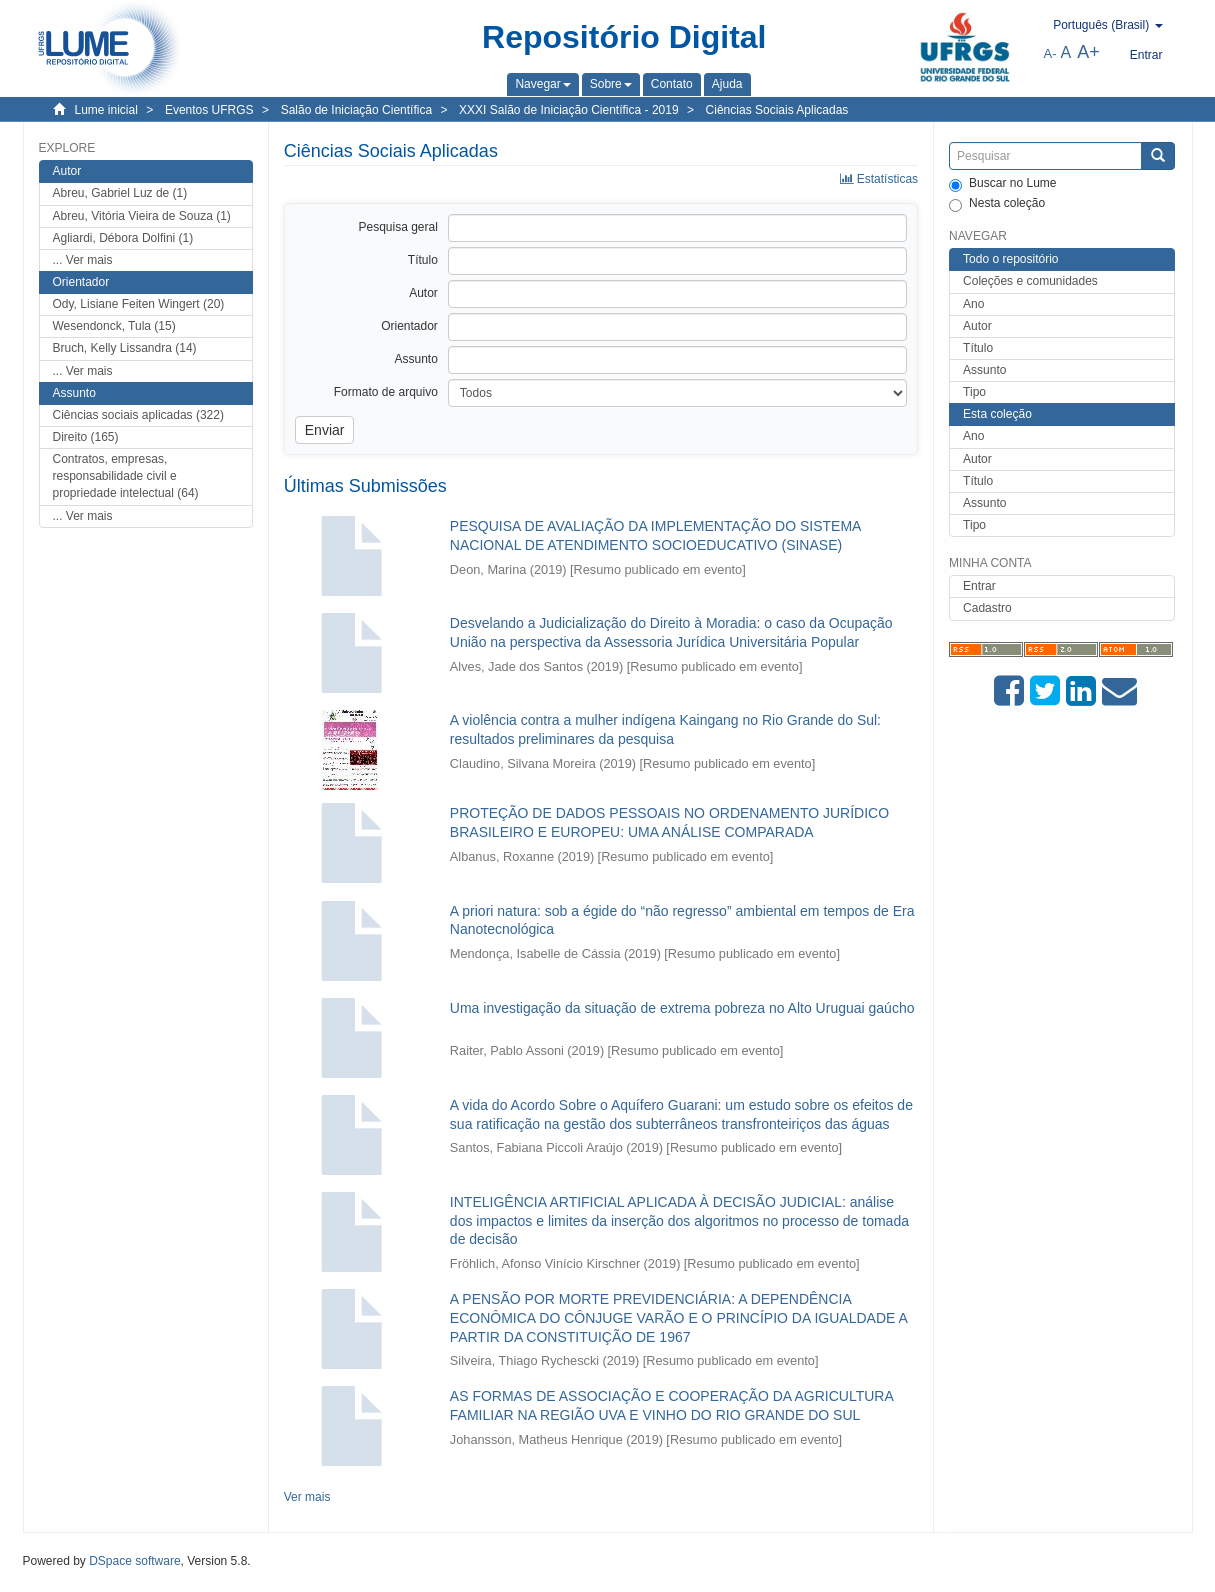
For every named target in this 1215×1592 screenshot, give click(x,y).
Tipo (974, 392)
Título (978, 348)
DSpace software (134, 1561)
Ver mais (307, 1497)
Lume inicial (106, 110)
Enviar (325, 430)
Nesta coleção (997, 204)
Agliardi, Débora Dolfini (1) (123, 238)
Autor (977, 326)
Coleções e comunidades (1030, 281)
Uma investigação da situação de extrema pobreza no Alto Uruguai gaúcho (682, 1008)
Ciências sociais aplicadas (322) (138, 415)
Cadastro (987, 608)
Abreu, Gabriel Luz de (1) (120, 193)
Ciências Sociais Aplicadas (777, 110)
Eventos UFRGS (209, 110)
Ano (973, 304)
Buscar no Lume (1002, 184)
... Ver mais (83, 260)
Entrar (979, 586)
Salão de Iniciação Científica (356, 110)
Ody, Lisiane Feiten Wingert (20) (139, 304)
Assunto (984, 370)
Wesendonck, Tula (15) (114, 326)
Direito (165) (86, 437)
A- (1050, 53)
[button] (542, 84)
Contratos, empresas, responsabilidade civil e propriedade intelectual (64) (126, 476)
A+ (1088, 52)
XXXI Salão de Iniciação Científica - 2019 (568, 110)
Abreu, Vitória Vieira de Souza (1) (142, 216)
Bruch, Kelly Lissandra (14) (125, 348)
